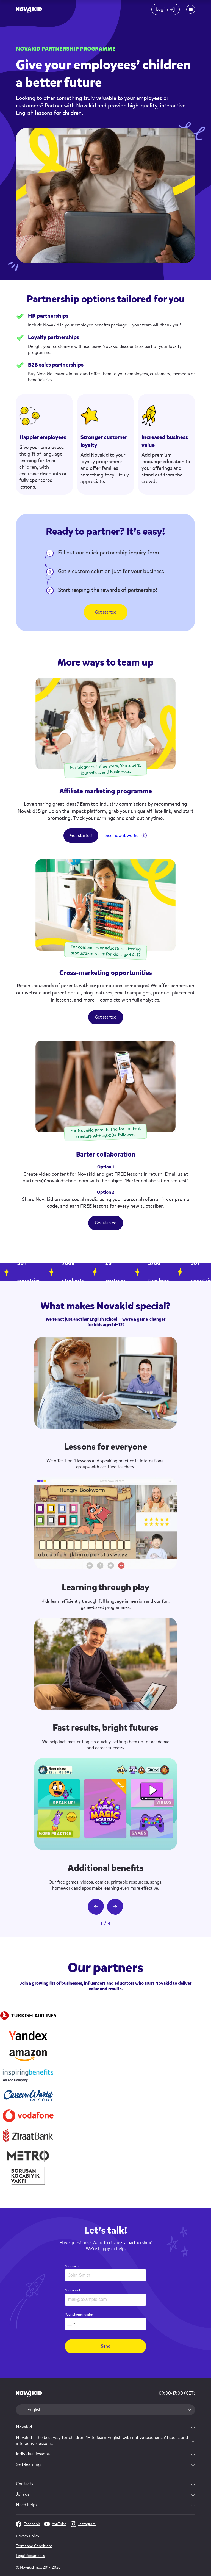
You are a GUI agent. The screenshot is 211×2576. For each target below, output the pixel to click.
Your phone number (79, 2314)
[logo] (29, 9)
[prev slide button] (96, 1906)
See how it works (122, 835)
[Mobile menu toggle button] (190, 9)
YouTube (55, 2524)
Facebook (28, 2524)
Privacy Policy (27, 2536)
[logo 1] (29, 2394)
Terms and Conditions (34, 2546)
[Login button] (165, 9)
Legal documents (30, 2555)
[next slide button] (115, 1906)
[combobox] (71, 2324)
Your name (72, 2266)
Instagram (83, 2524)
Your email (72, 2290)
